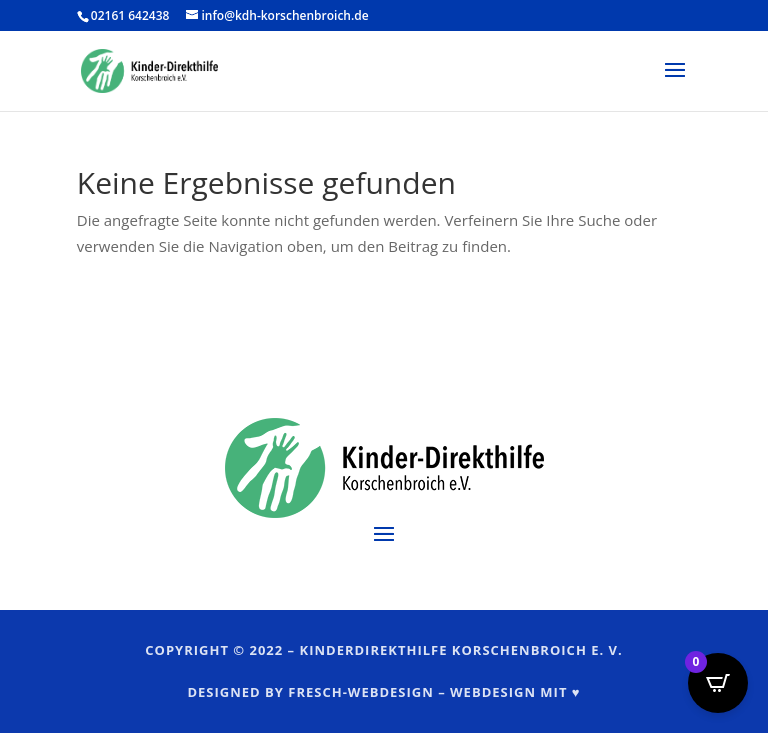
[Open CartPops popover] (718, 683)
